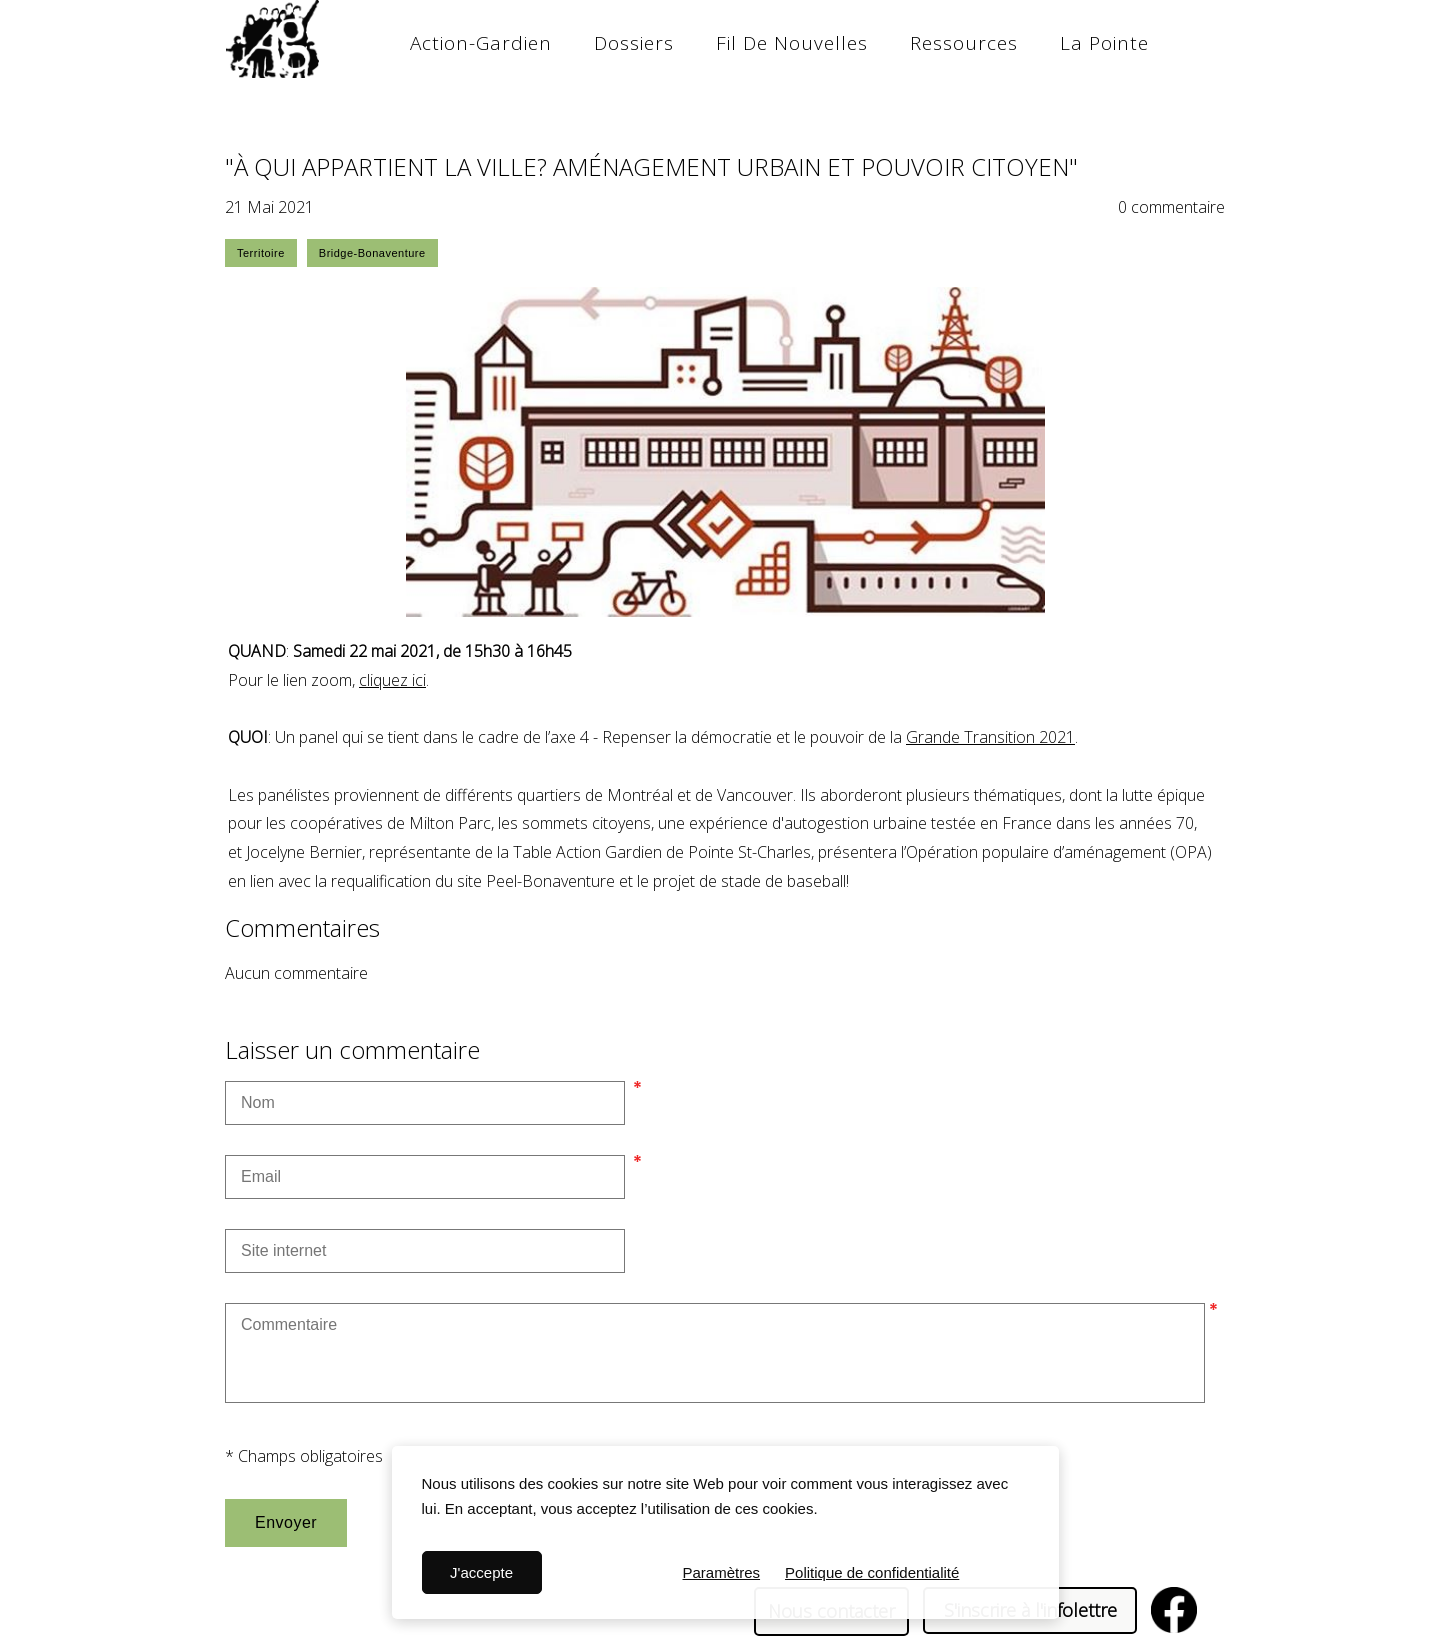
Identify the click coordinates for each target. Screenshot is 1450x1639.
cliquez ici (392, 680)
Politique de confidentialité (872, 1572)
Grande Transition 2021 (990, 737)
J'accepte (481, 1572)
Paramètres (722, 1572)
